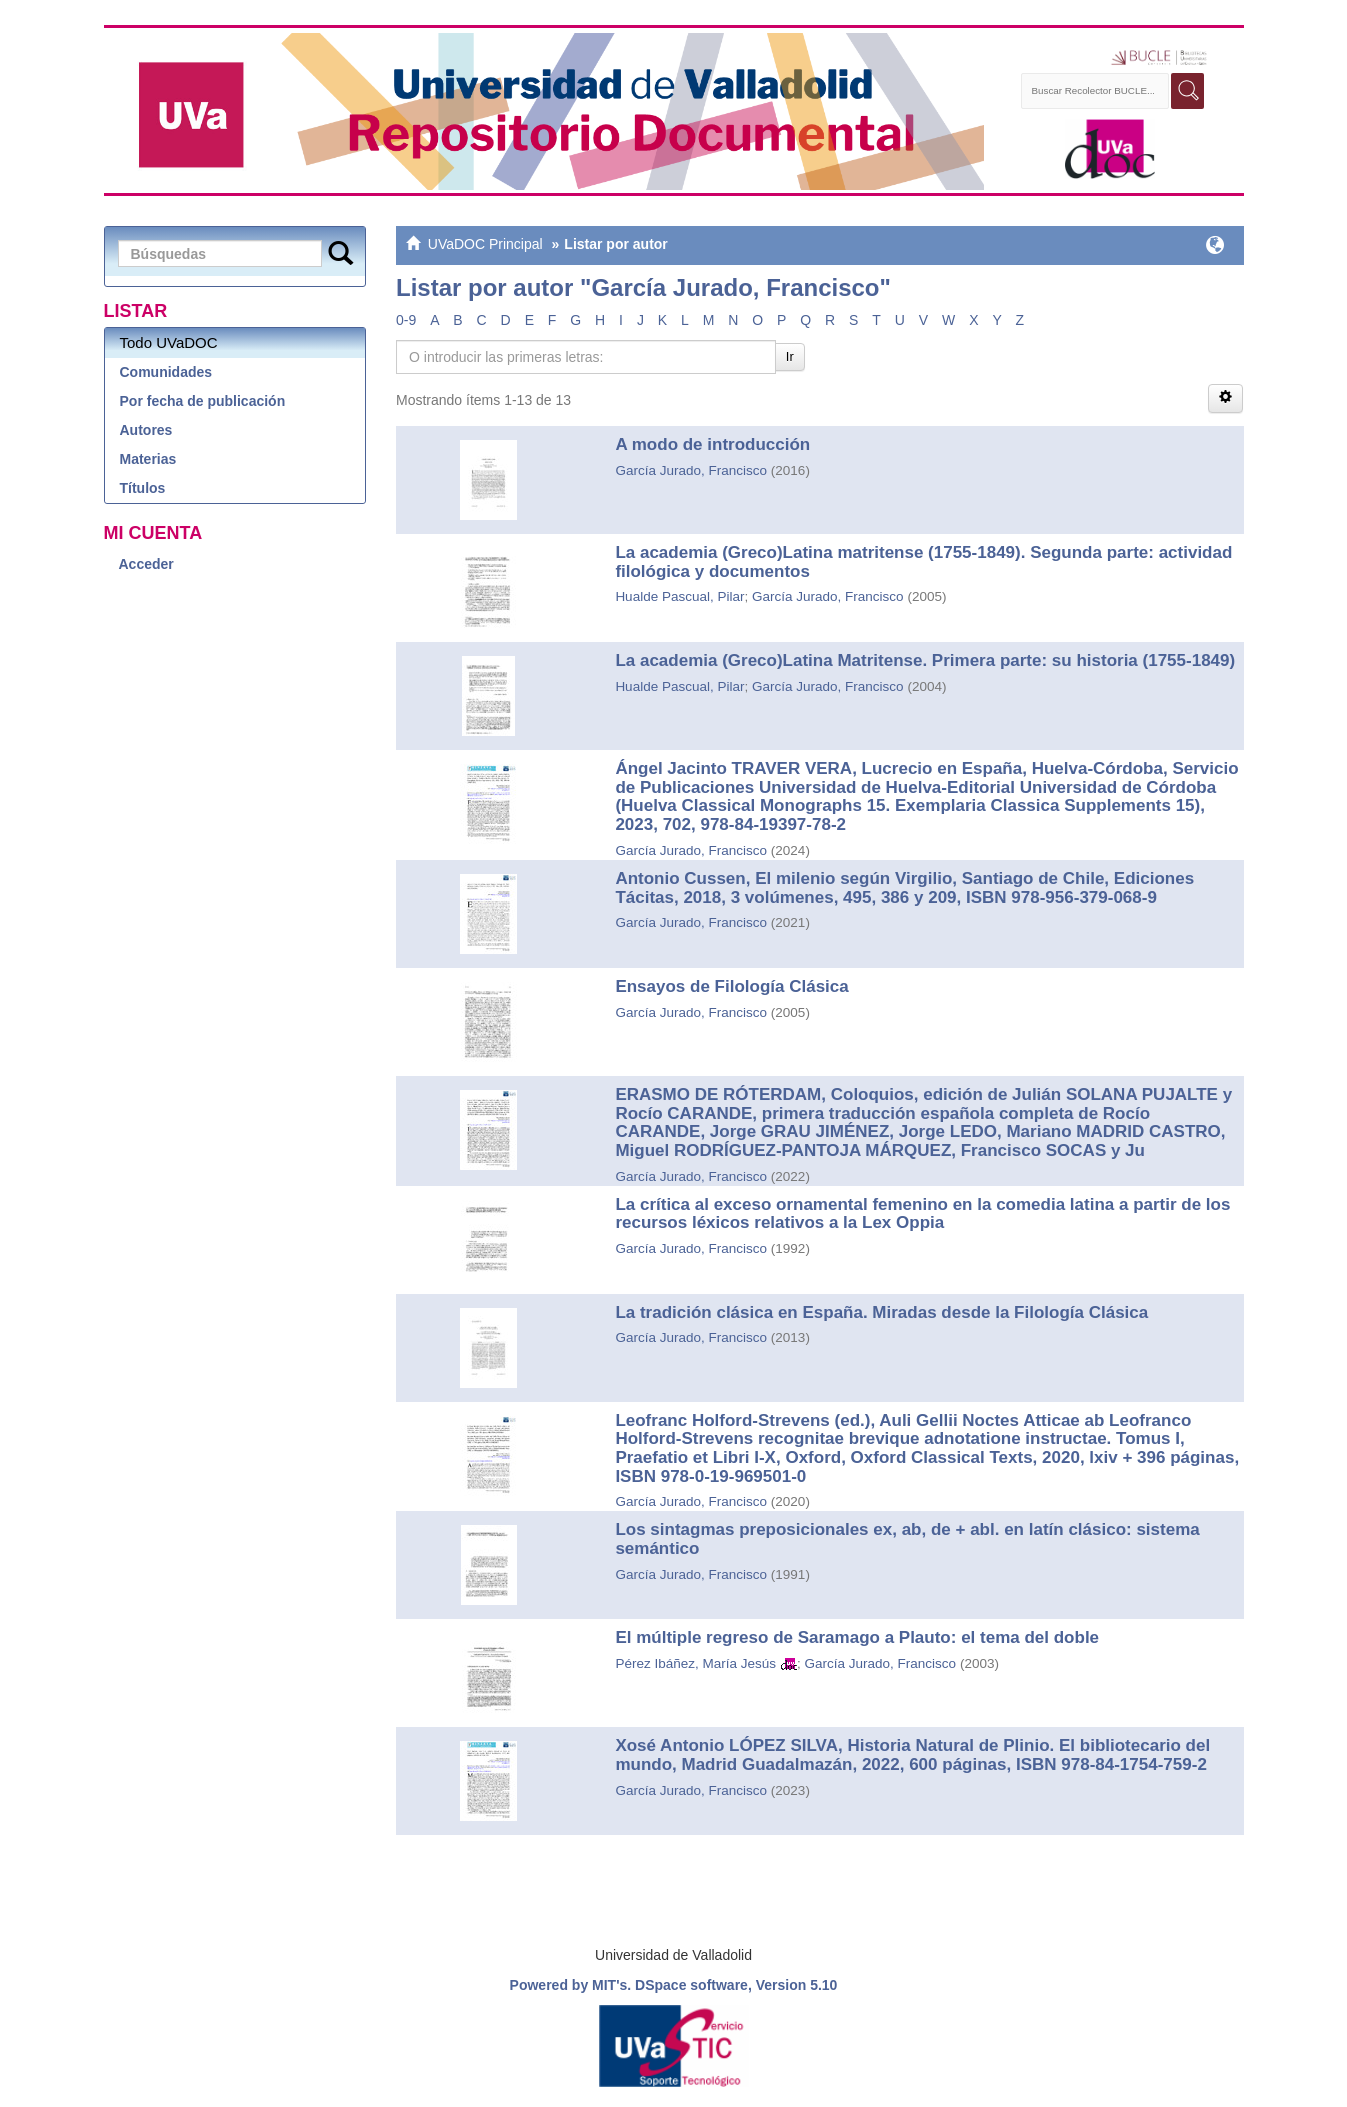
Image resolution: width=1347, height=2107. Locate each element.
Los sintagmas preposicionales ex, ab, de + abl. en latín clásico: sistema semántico (907, 1539)
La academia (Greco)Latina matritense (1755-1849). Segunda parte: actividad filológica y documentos (923, 562)
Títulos (143, 488)
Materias (148, 459)
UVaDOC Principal (485, 244)
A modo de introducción (712, 444)
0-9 (406, 320)
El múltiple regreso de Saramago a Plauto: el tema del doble (857, 1637)
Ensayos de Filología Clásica (731, 986)
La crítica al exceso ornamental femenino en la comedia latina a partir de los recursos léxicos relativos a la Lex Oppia (922, 1214)
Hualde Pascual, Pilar (679, 596)
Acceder (146, 564)
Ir (790, 356)
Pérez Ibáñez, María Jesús (695, 1663)
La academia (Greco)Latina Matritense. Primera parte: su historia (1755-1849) (925, 660)
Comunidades (166, 372)
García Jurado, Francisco (691, 470)
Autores (146, 430)
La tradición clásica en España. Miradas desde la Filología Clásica (881, 1312)
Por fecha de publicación (203, 401)
